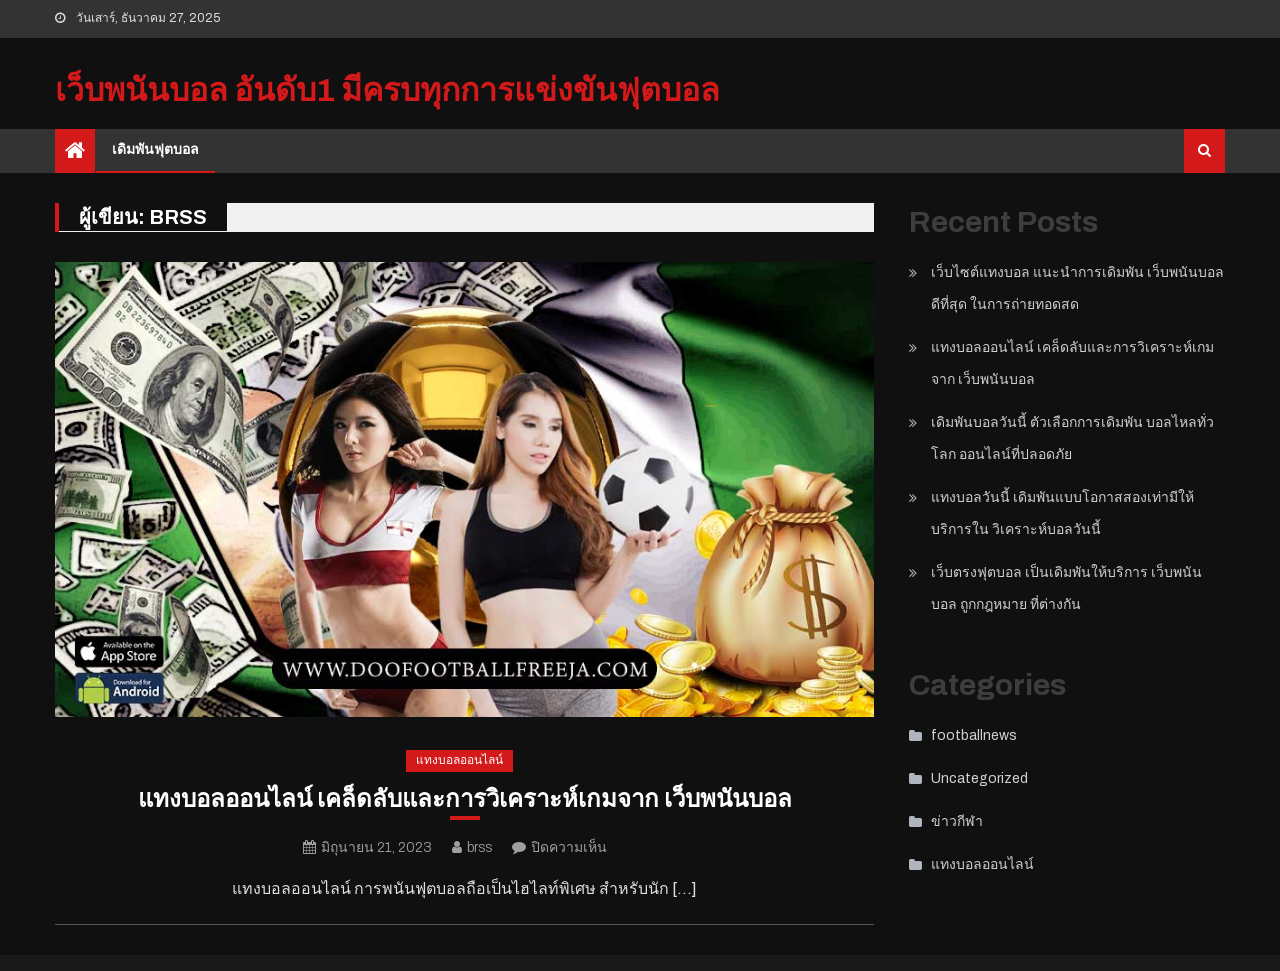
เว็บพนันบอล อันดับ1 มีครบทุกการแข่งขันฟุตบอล (387, 90)
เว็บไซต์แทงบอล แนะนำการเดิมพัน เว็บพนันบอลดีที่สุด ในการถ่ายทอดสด (1077, 288)
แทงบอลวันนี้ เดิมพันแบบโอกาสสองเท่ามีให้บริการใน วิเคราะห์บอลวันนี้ (1062, 513)
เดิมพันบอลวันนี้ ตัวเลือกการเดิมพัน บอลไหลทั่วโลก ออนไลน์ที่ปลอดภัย (1072, 438)
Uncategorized (979, 778)
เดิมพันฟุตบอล (155, 149)
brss (479, 847)
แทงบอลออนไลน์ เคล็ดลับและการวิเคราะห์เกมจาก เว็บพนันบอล (465, 799)
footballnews (974, 735)
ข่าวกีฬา (957, 821)
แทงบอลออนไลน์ (459, 760)
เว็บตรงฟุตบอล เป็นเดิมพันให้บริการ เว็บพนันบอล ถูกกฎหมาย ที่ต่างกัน (1066, 588)
